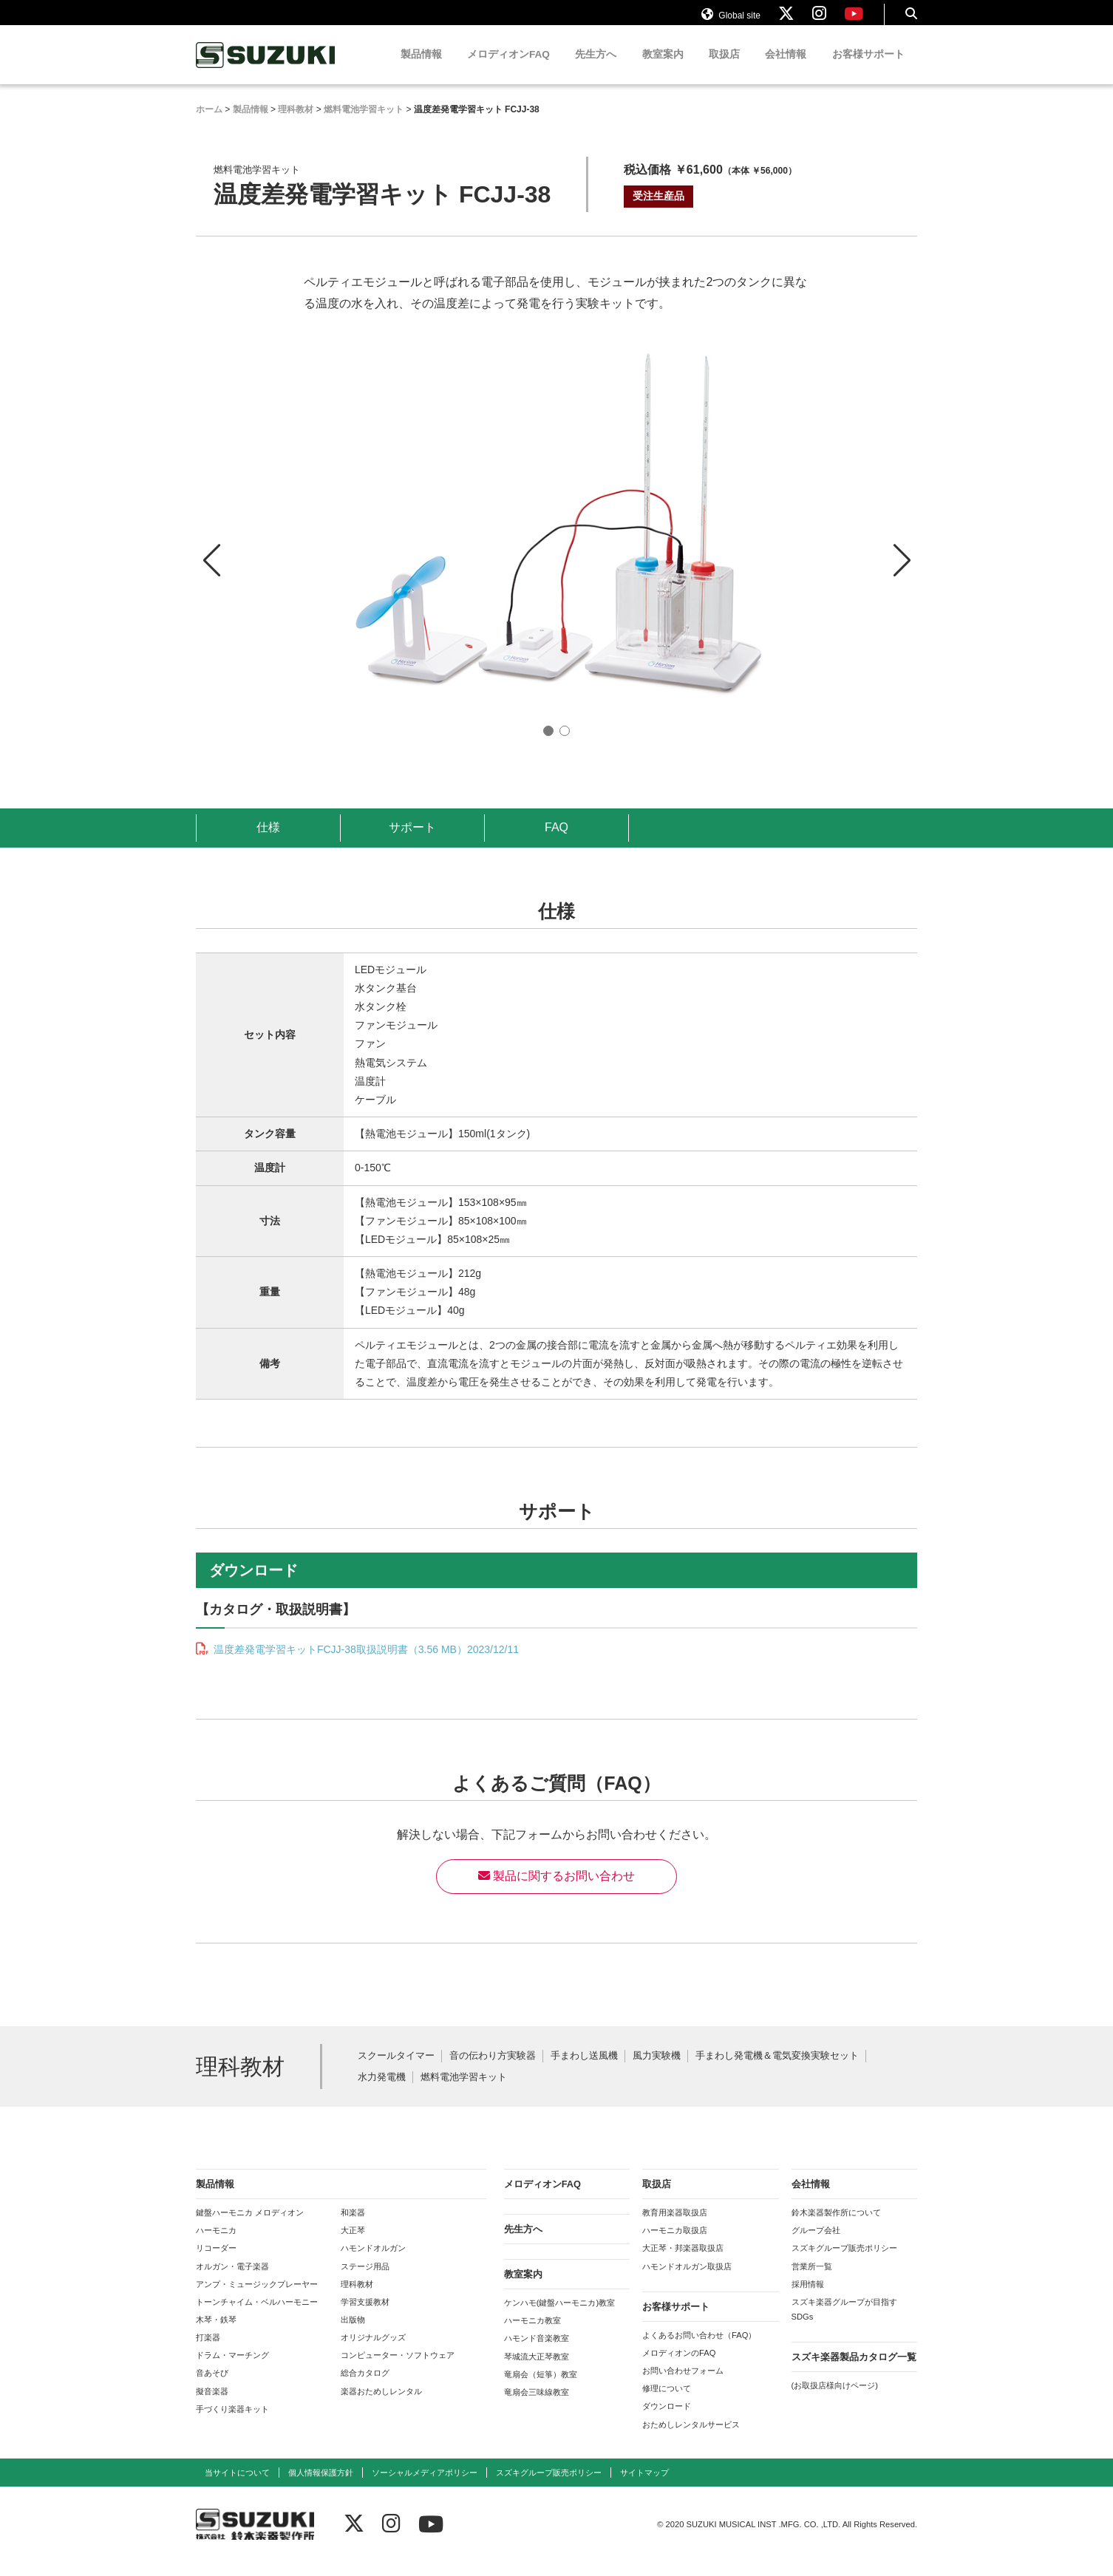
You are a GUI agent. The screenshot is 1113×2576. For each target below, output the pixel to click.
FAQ (556, 841)
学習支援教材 (365, 2315)
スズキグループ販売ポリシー (844, 2262)
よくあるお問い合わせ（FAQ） (699, 2349)
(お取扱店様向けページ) (835, 2399)
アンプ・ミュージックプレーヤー (257, 2298)
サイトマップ (644, 2486)
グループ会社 (816, 2244)
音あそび (212, 2386)
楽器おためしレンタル (381, 2405)
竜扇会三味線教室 (536, 2406)
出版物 (353, 2333)
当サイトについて (237, 2486)
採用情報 (808, 2298)
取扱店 (724, 68)
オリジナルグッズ (373, 2351)
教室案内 (663, 68)
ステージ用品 (365, 2280)
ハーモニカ (216, 2244)
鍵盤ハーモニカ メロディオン (250, 2226)
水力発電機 (382, 2091)
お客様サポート (868, 68)
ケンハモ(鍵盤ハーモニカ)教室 (559, 2316)
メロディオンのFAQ (678, 2366)
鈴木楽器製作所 (266, 69)
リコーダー (216, 2262)
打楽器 (208, 2351)
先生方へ (595, 68)
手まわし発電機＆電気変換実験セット (777, 2070)
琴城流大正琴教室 (536, 2370)
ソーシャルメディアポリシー (424, 2486)
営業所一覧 (812, 2280)
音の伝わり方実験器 (492, 2070)
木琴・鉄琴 (216, 2333)
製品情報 (421, 68)
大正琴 (353, 2244)
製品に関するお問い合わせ (556, 1890)
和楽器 (353, 2226)
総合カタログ (365, 2386)
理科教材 (357, 2298)
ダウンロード (666, 2420)
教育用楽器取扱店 (674, 2226)
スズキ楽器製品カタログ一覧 (854, 2370)
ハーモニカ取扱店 (674, 2244)
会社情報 (785, 68)
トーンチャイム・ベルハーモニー (257, 2315)
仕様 (268, 841)
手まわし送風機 (584, 2070)
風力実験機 (657, 2070)
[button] (902, 561)
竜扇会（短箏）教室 (540, 2388)
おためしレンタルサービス (691, 2438)
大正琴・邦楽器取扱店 (683, 2262)
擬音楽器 (212, 2405)
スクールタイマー (396, 2070)
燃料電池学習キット (464, 2091)
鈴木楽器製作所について (836, 2226)
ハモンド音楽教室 (536, 2352)
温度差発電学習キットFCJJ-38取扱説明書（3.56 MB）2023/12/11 (365, 1663)
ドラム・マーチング (232, 2369)
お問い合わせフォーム (683, 2384)
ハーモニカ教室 (532, 2334)
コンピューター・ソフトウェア (398, 2369)
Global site (730, 21)
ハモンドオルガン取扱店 (687, 2280)
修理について (666, 2402)
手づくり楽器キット (232, 2423)
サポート (412, 841)
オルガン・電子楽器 (232, 2280)
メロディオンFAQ (508, 68)
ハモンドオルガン (373, 2262)
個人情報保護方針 (320, 2486)
